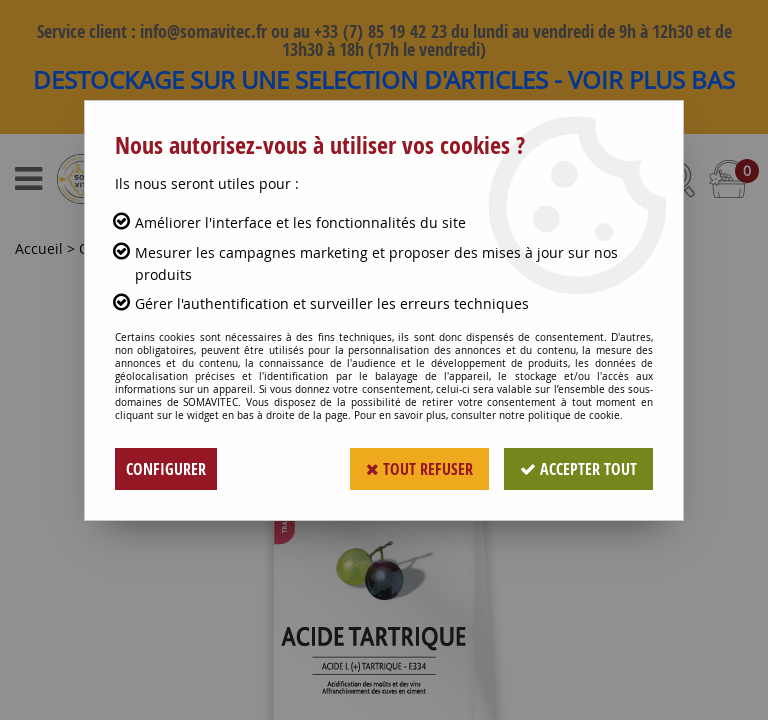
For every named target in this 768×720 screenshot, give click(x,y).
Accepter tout (578, 469)
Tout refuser (419, 469)
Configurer (166, 469)
